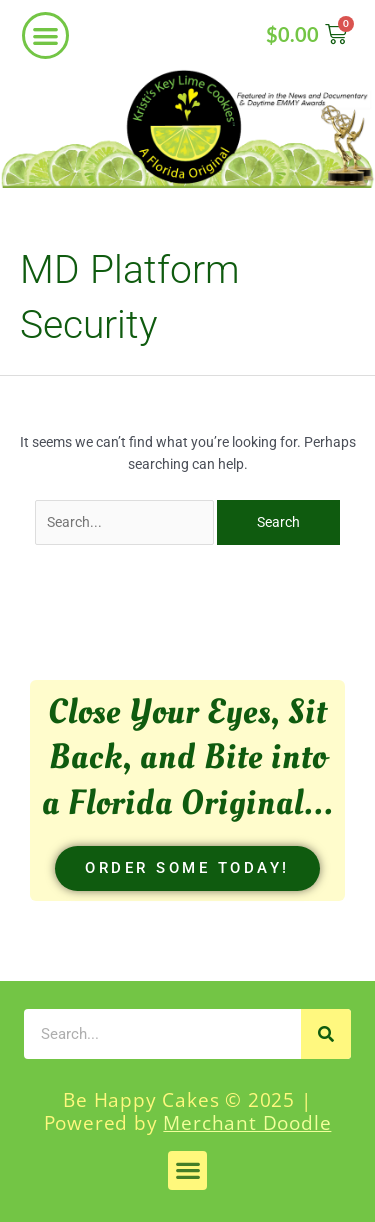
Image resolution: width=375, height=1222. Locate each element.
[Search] (326, 1034)
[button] (45, 35)
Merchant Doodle (247, 1123)
